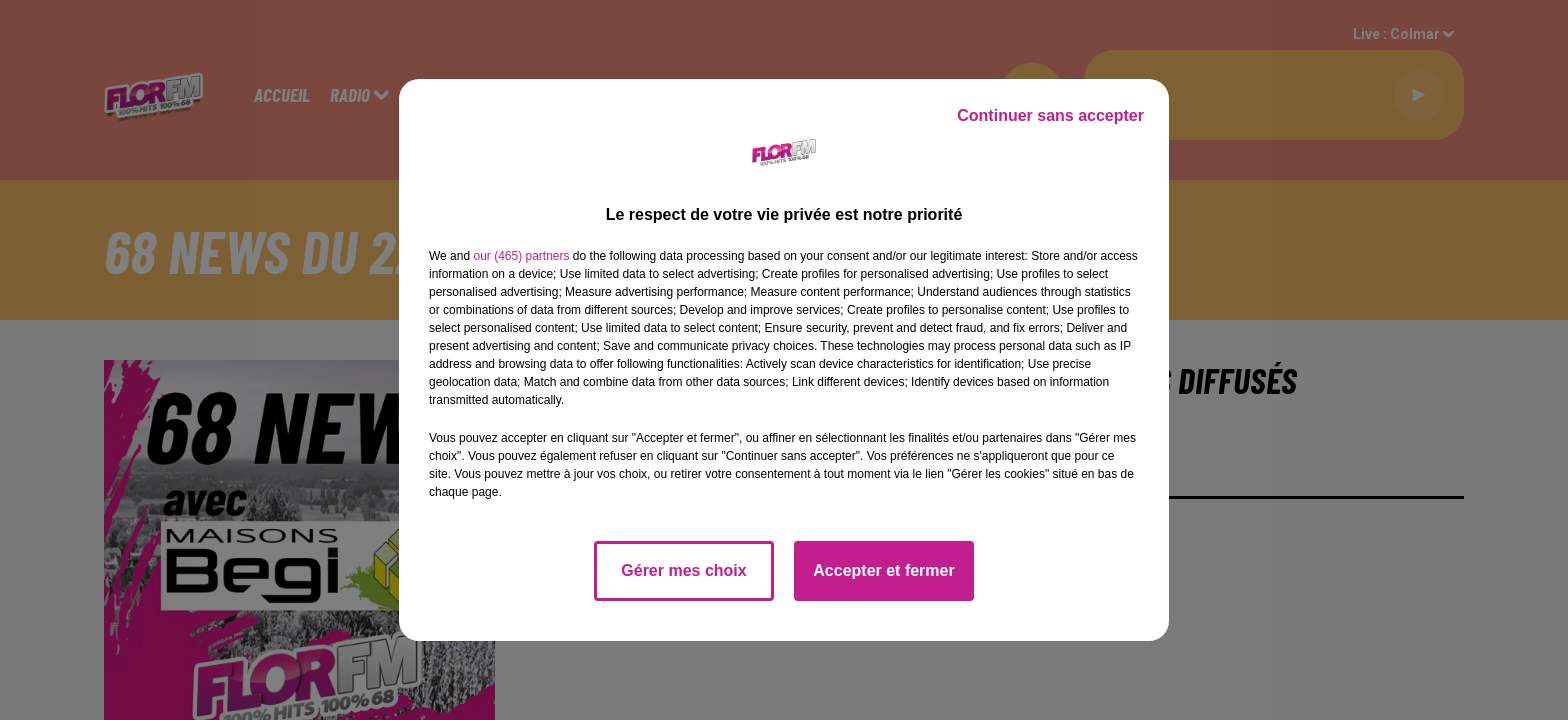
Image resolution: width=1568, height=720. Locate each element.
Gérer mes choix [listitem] (683, 570)
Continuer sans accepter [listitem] (1050, 115)
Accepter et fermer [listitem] (883, 570)
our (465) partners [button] (521, 256)
